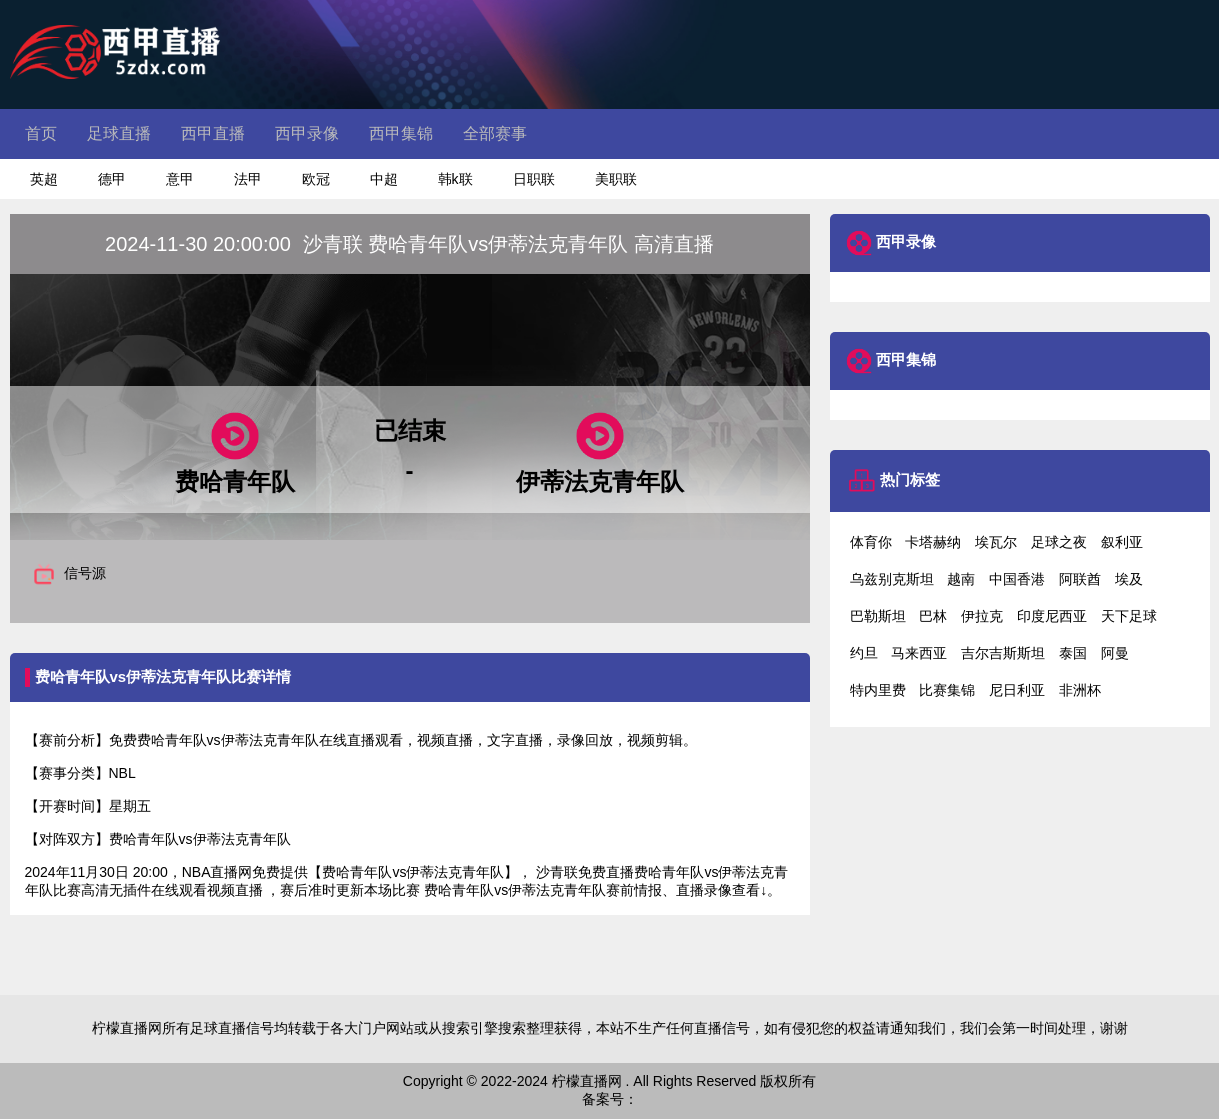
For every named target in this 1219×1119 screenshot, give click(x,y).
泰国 (1073, 653)
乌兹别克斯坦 (892, 579)
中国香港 (1017, 579)
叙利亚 (1122, 542)
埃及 (1129, 579)
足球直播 (119, 133)
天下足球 (1129, 616)
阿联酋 (1080, 579)
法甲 (248, 179)
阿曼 (1115, 653)
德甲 (112, 179)
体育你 (871, 542)
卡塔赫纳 (933, 542)
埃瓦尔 (996, 542)
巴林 (933, 616)
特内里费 (878, 690)
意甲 (180, 179)
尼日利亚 (1017, 690)
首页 (41, 133)
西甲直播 (213, 133)
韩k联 (455, 179)
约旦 (864, 653)
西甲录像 (307, 133)
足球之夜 (1059, 542)
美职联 (616, 179)
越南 (961, 579)
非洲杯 (1080, 690)
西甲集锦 (401, 133)
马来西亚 (919, 653)
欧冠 (316, 179)
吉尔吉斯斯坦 (1003, 653)
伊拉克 (982, 616)
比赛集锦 (947, 690)
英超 (44, 179)
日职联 (534, 179)
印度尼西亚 (1052, 616)
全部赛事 (495, 133)
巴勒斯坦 (878, 616)
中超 (384, 179)
